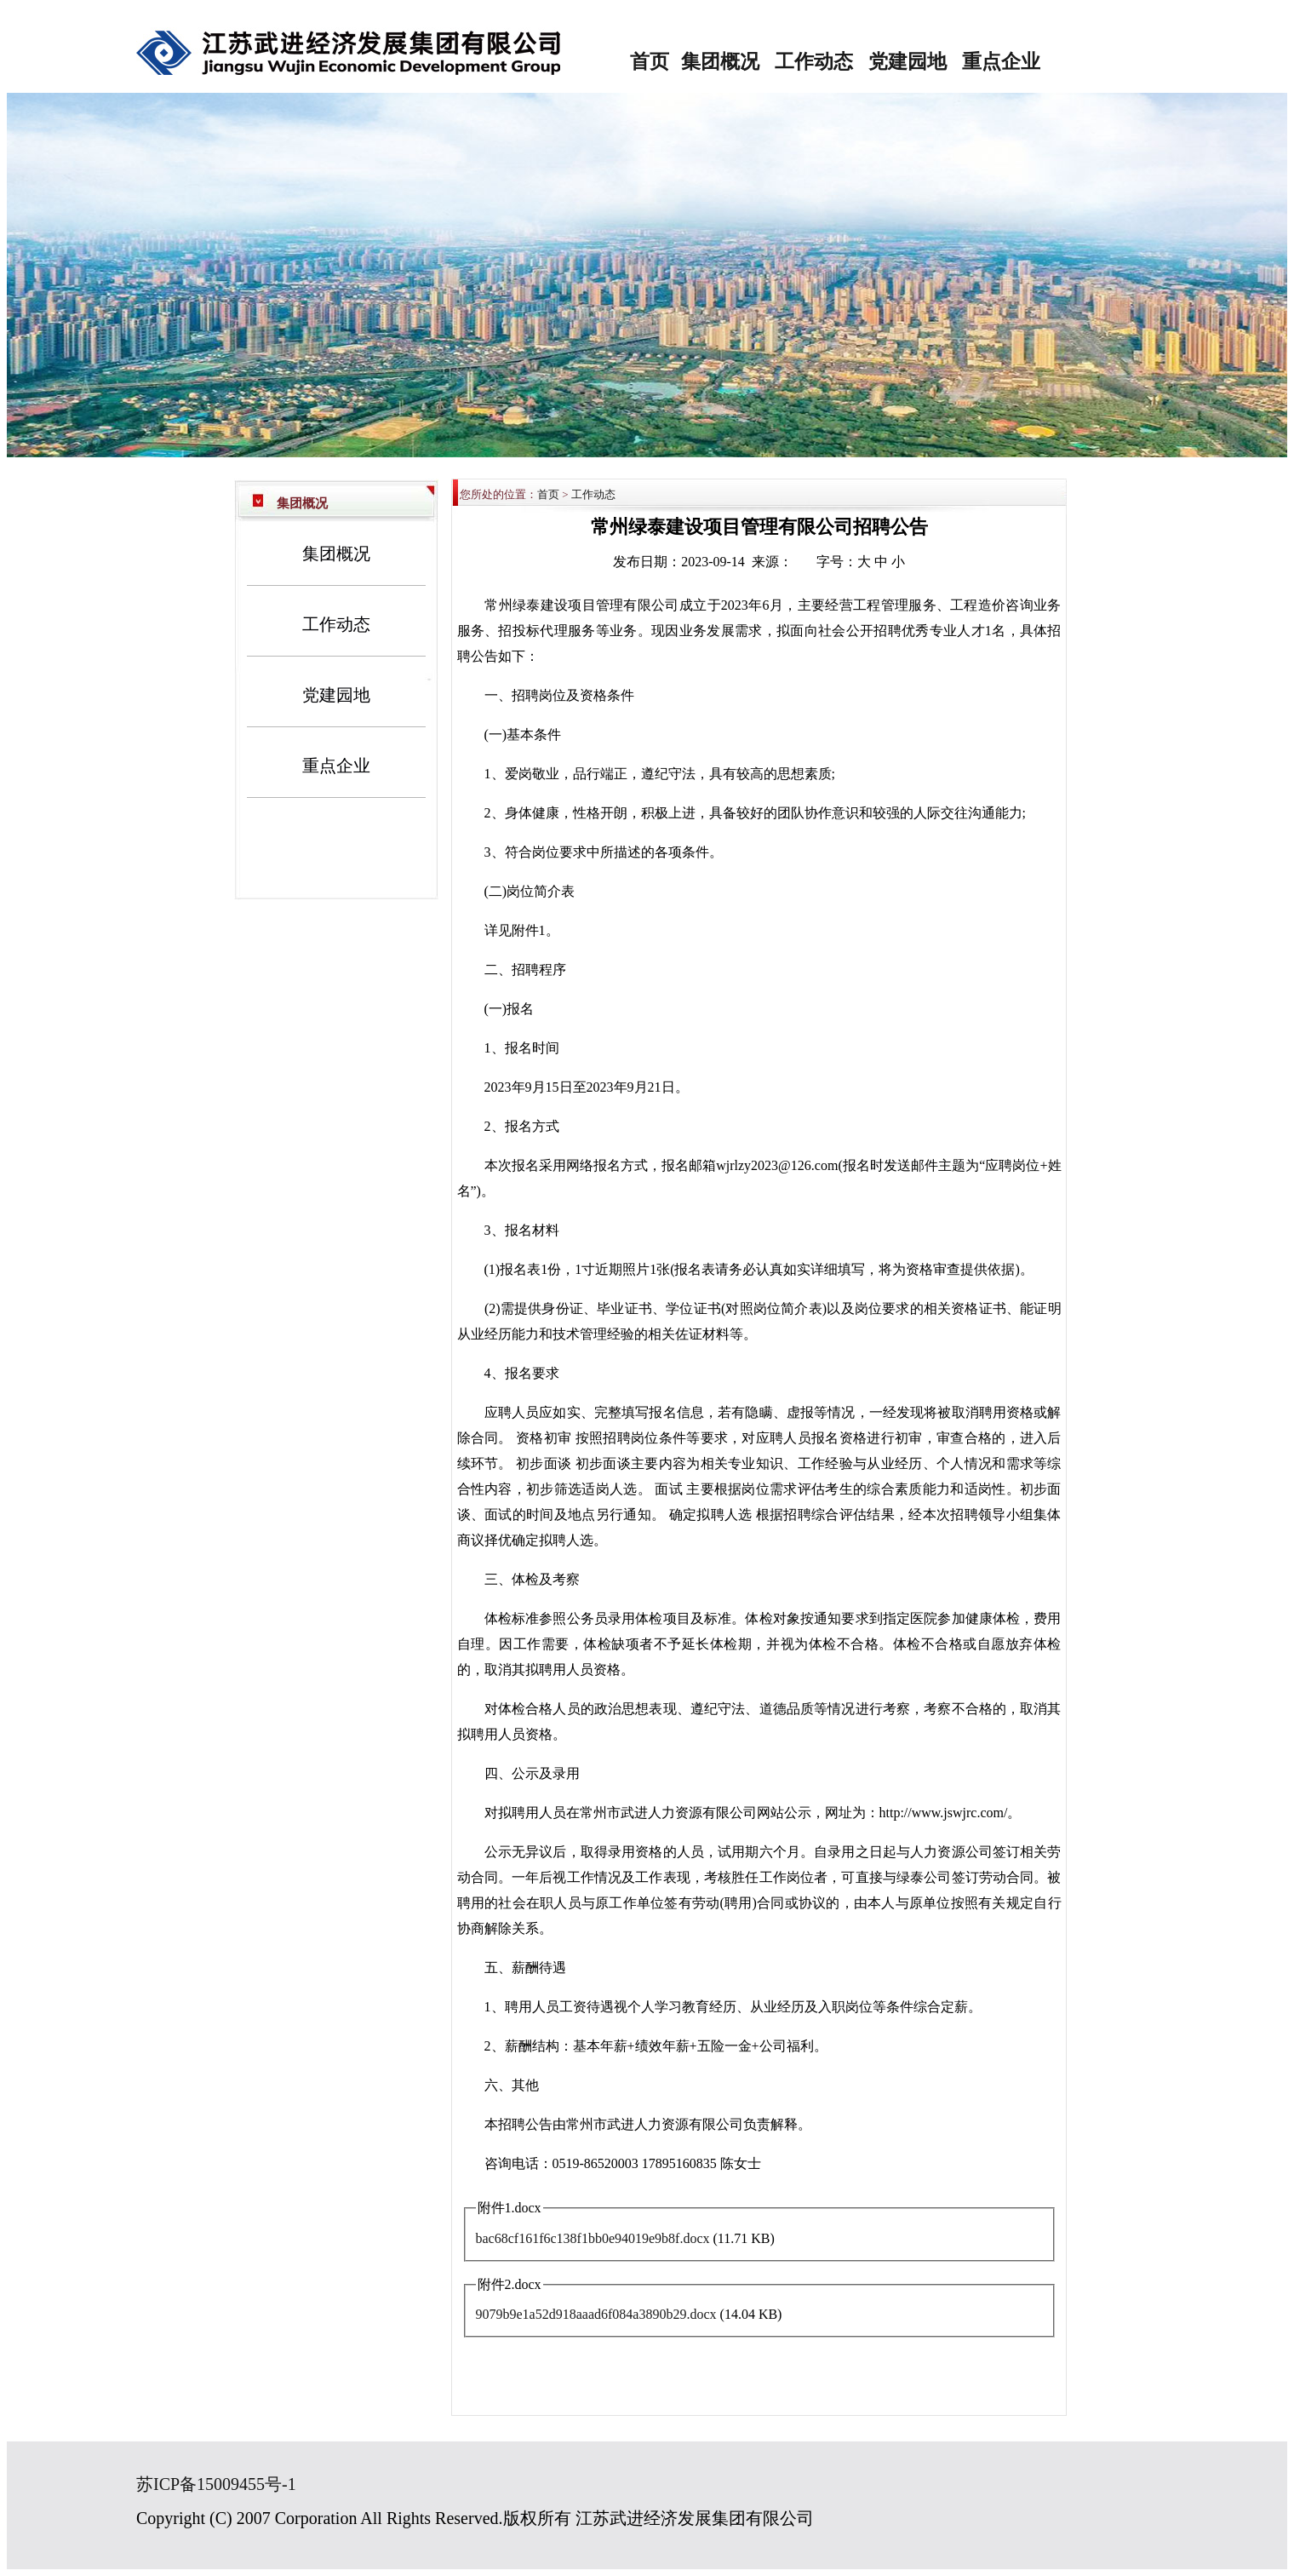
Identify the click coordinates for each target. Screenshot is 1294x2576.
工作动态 (814, 61)
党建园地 (907, 61)
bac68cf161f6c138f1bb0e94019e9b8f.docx (593, 2238)
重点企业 (1001, 61)
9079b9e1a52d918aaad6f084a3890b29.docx (596, 2314)
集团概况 (720, 61)
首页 (649, 61)
